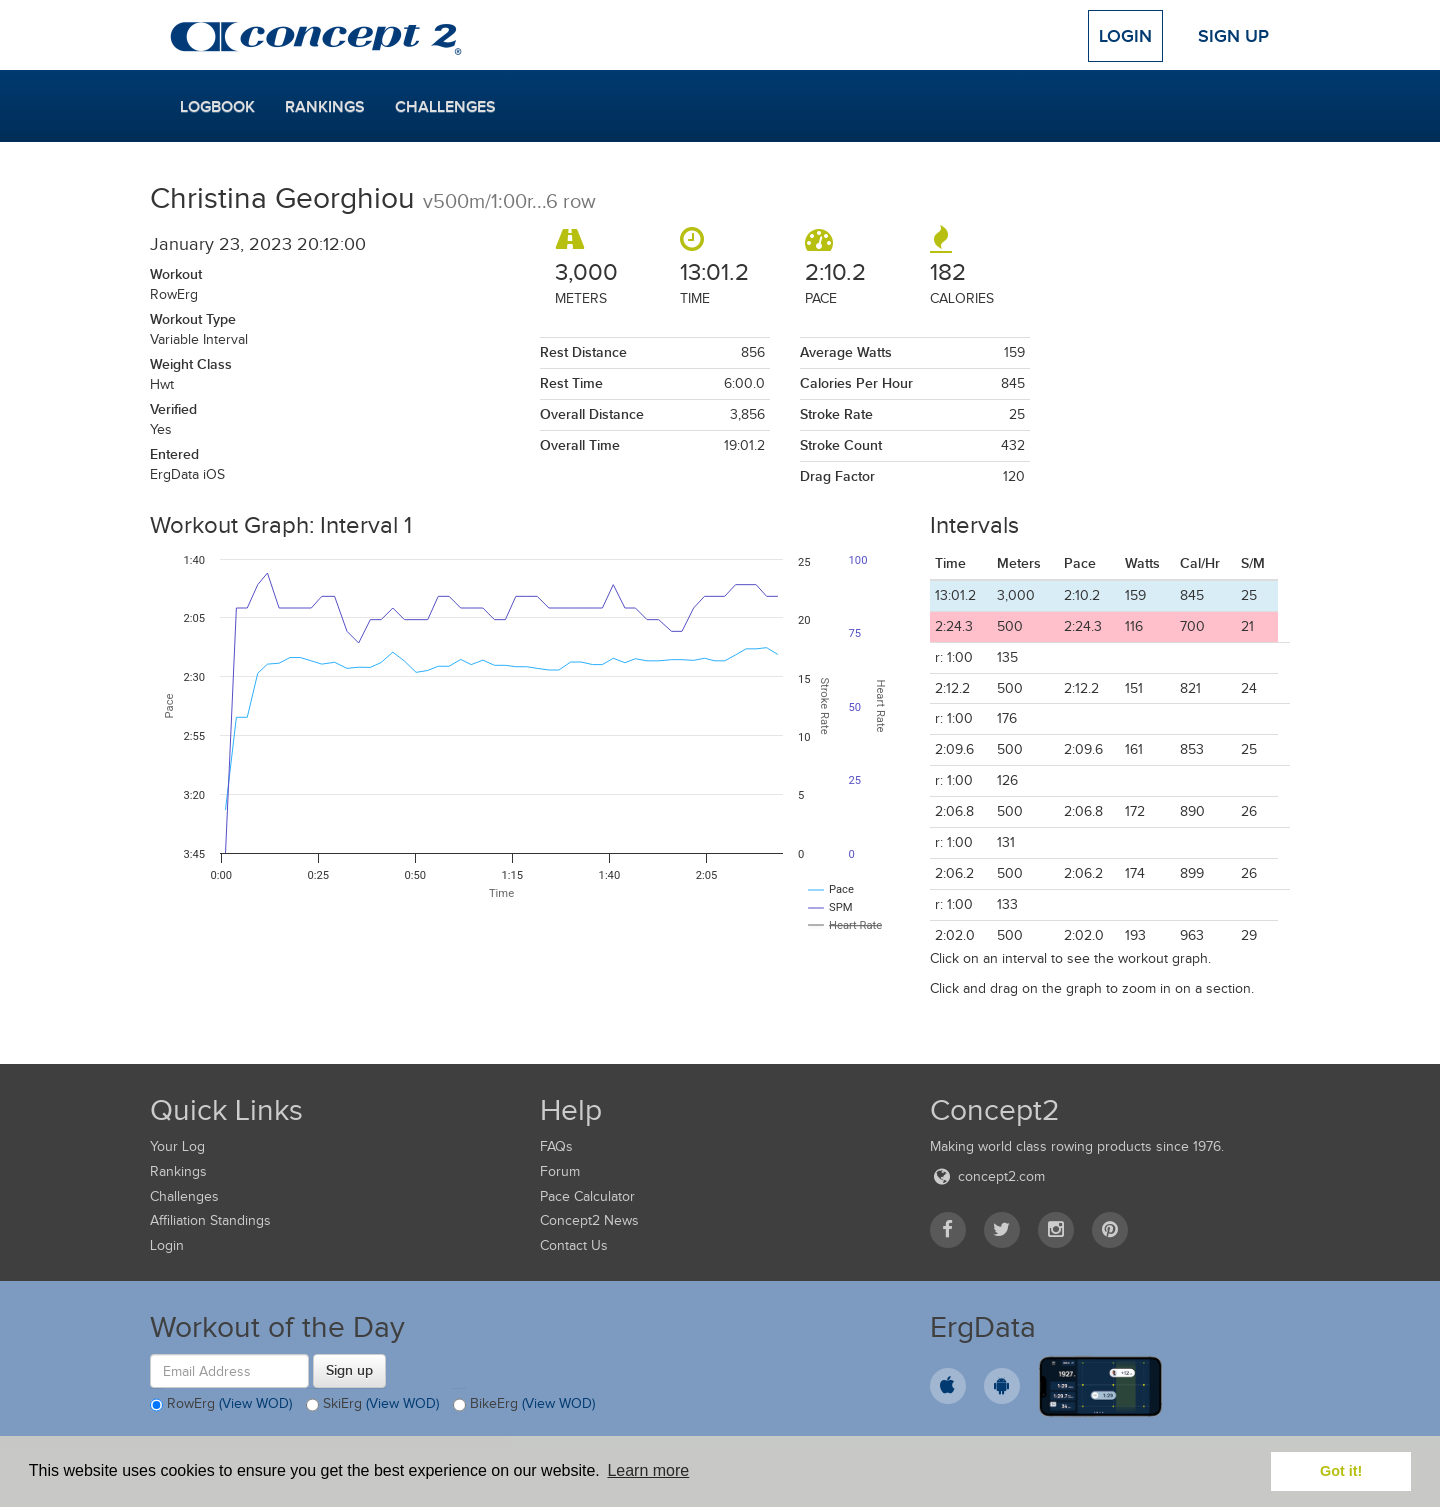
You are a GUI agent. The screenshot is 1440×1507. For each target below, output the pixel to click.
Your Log (177, 1146)
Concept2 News (589, 1220)
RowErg (221, 1405)
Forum (560, 1171)
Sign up (349, 1370)
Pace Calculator (587, 1196)
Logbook (217, 107)
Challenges (445, 107)
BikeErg (524, 1405)
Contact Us (574, 1245)
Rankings (325, 107)
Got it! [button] (1341, 1471)
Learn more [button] (648, 1470)
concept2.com (987, 1176)
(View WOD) (255, 1404)
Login (1125, 36)
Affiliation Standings (210, 1220)
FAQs (556, 1146)
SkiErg (372, 1405)
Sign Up (1233, 36)
